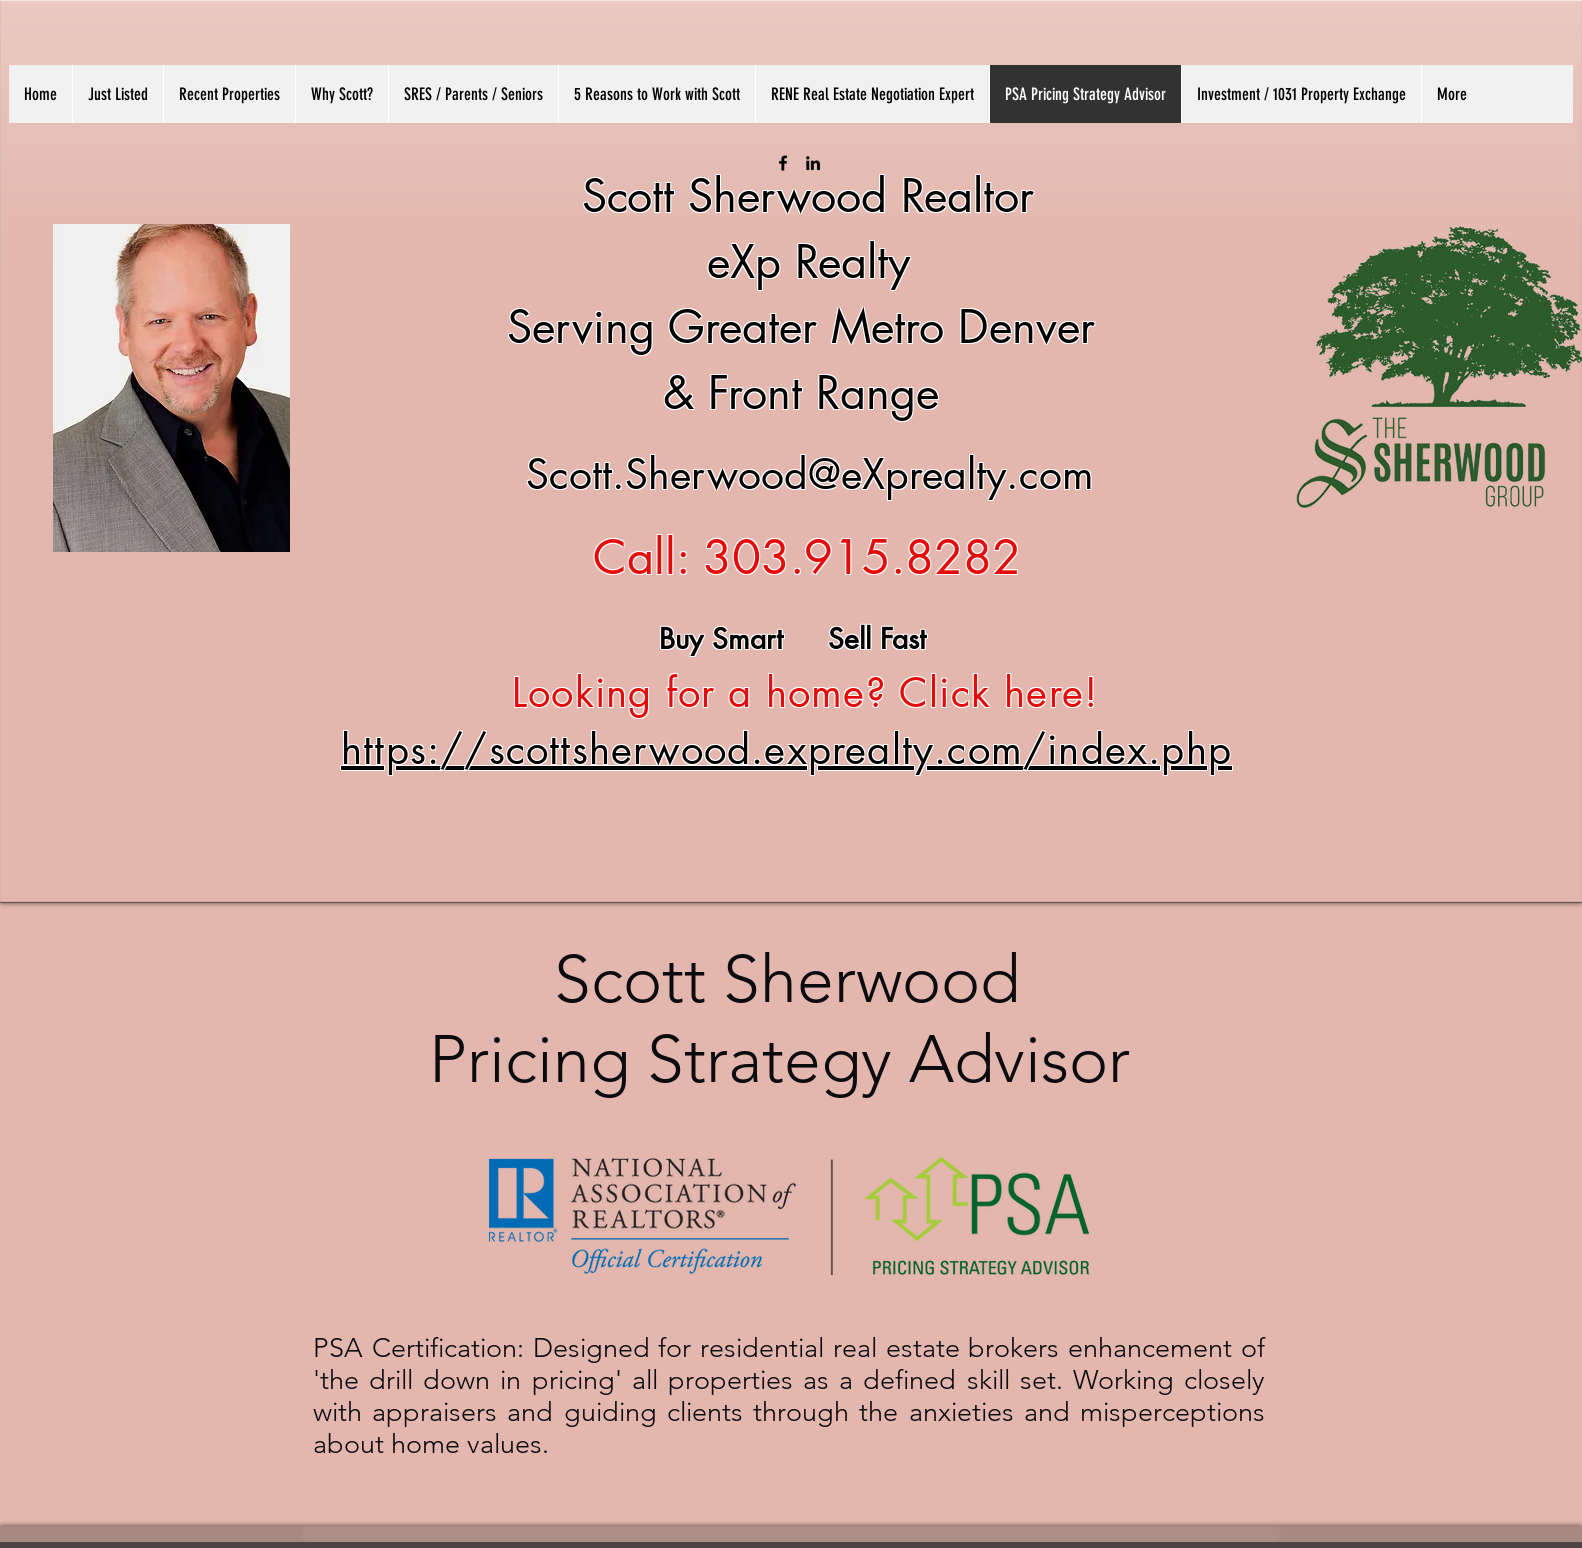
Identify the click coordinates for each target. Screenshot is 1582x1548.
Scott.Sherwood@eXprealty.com (809, 474)
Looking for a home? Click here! (799, 693)
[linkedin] (813, 163)
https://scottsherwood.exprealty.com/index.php (786, 750)
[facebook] (783, 163)
